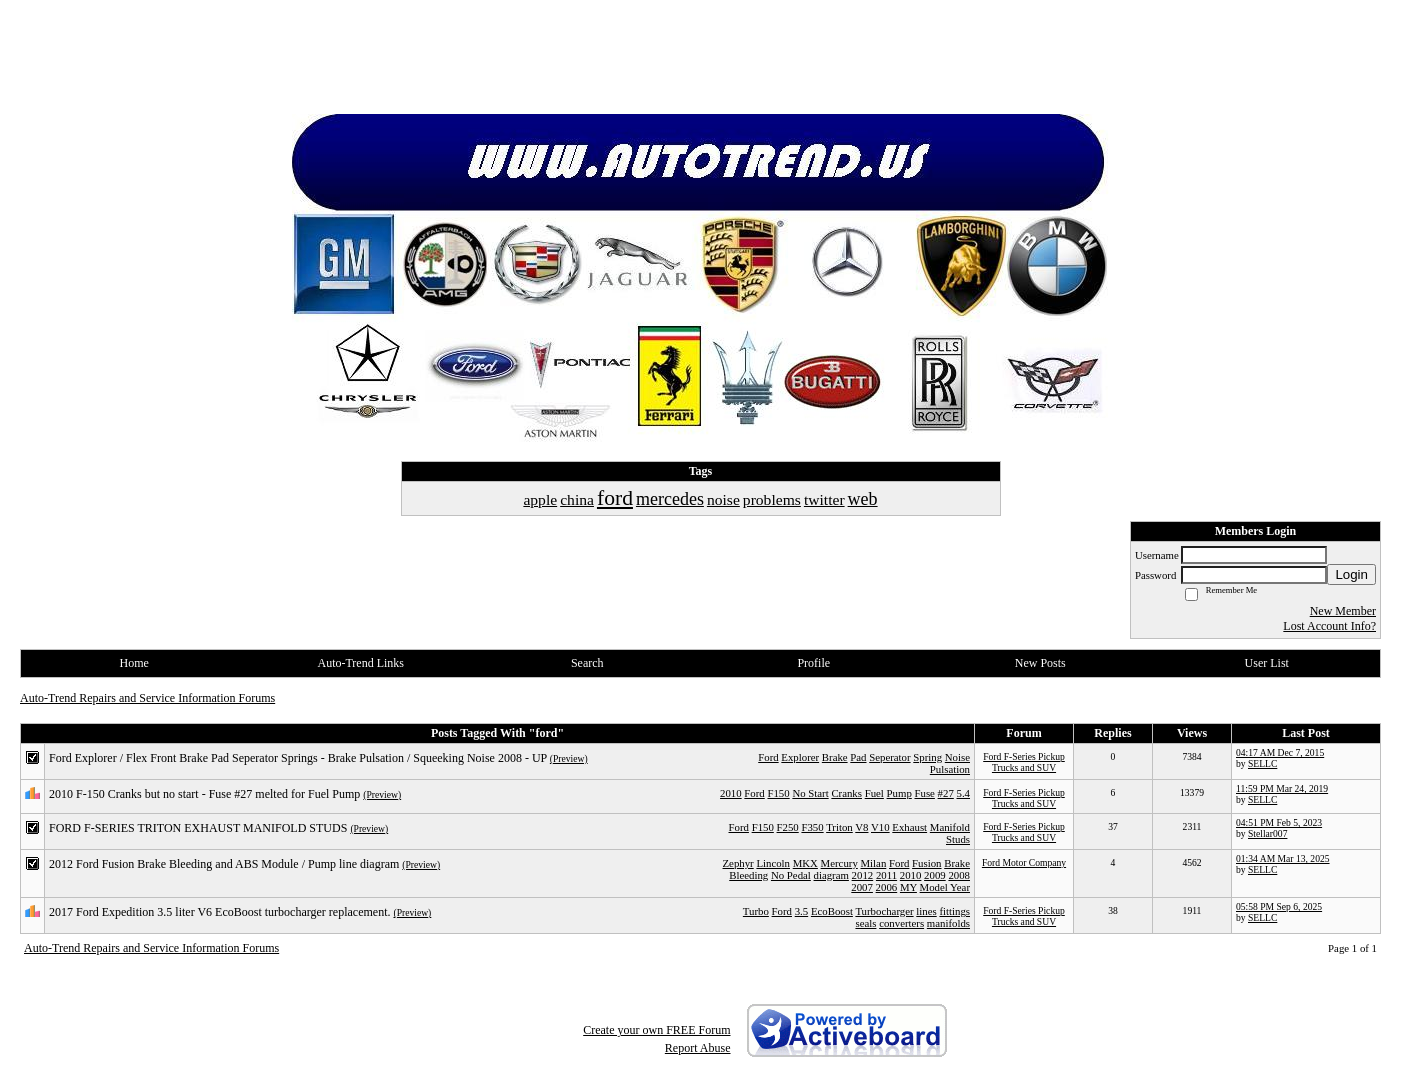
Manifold (950, 827)
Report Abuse (698, 1048)
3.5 (802, 911)
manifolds (948, 923)
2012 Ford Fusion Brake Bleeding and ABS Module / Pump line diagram (224, 864)
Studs (958, 839)
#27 (946, 793)
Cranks (846, 793)
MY (908, 887)
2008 (959, 875)
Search (587, 663)
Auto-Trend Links (360, 663)
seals (865, 923)
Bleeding (748, 875)
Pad (858, 757)
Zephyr (738, 863)
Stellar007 (1267, 833)
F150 (778, 793)
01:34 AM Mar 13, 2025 (1283, 858)
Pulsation (950, 769)
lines (926, 911)
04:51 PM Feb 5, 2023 (1279, 822)
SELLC (1262, 763)
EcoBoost (832, 911)
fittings (954, 911)
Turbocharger (884, 911)
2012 (863, 875)
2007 (862, 887)
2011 (886, 875)
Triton (839, 827)
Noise (957, 757)
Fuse (924, 793)
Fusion (926, 863)
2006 (887, 887)
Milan (874, 863)
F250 (788, 827)
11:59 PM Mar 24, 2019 (1282, 788)
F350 (812, 827)
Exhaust (909, 827)
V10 (880, 827)
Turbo (756, 911)
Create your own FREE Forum (656, 1030)
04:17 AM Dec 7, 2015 (1280, 752)
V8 (861, 827)
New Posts (1040, 663)
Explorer (800, 757)
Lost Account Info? (1329, 626)
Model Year (945, 887)
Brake (835, 757)
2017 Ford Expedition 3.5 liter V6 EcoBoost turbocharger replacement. (219, 912)
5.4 (964, 793)
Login (1351, 574)
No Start (810, 793)
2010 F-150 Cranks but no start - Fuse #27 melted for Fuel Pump (204, 794)
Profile (813, 663)
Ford (768, 757)
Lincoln (773, 863)
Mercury (839, 863)
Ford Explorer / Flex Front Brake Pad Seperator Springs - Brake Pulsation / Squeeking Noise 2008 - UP (298, 758)
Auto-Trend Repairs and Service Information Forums (147, 698)
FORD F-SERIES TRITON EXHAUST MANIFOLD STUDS (198, 828)
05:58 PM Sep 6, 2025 (1279, 906)
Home (134, 663)
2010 (731, 793)
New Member (1343, 611)
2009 (935, 875)
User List (1267, 663)
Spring (927, 757)
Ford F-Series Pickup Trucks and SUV (1024, 762)
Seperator (889, 757)
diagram (831, 875)
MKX (805, 863)
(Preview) (569, 758)
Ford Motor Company (1024, 862)
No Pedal (791, 875)
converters (901, 923)
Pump (899, 793)
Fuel (874, 793)
